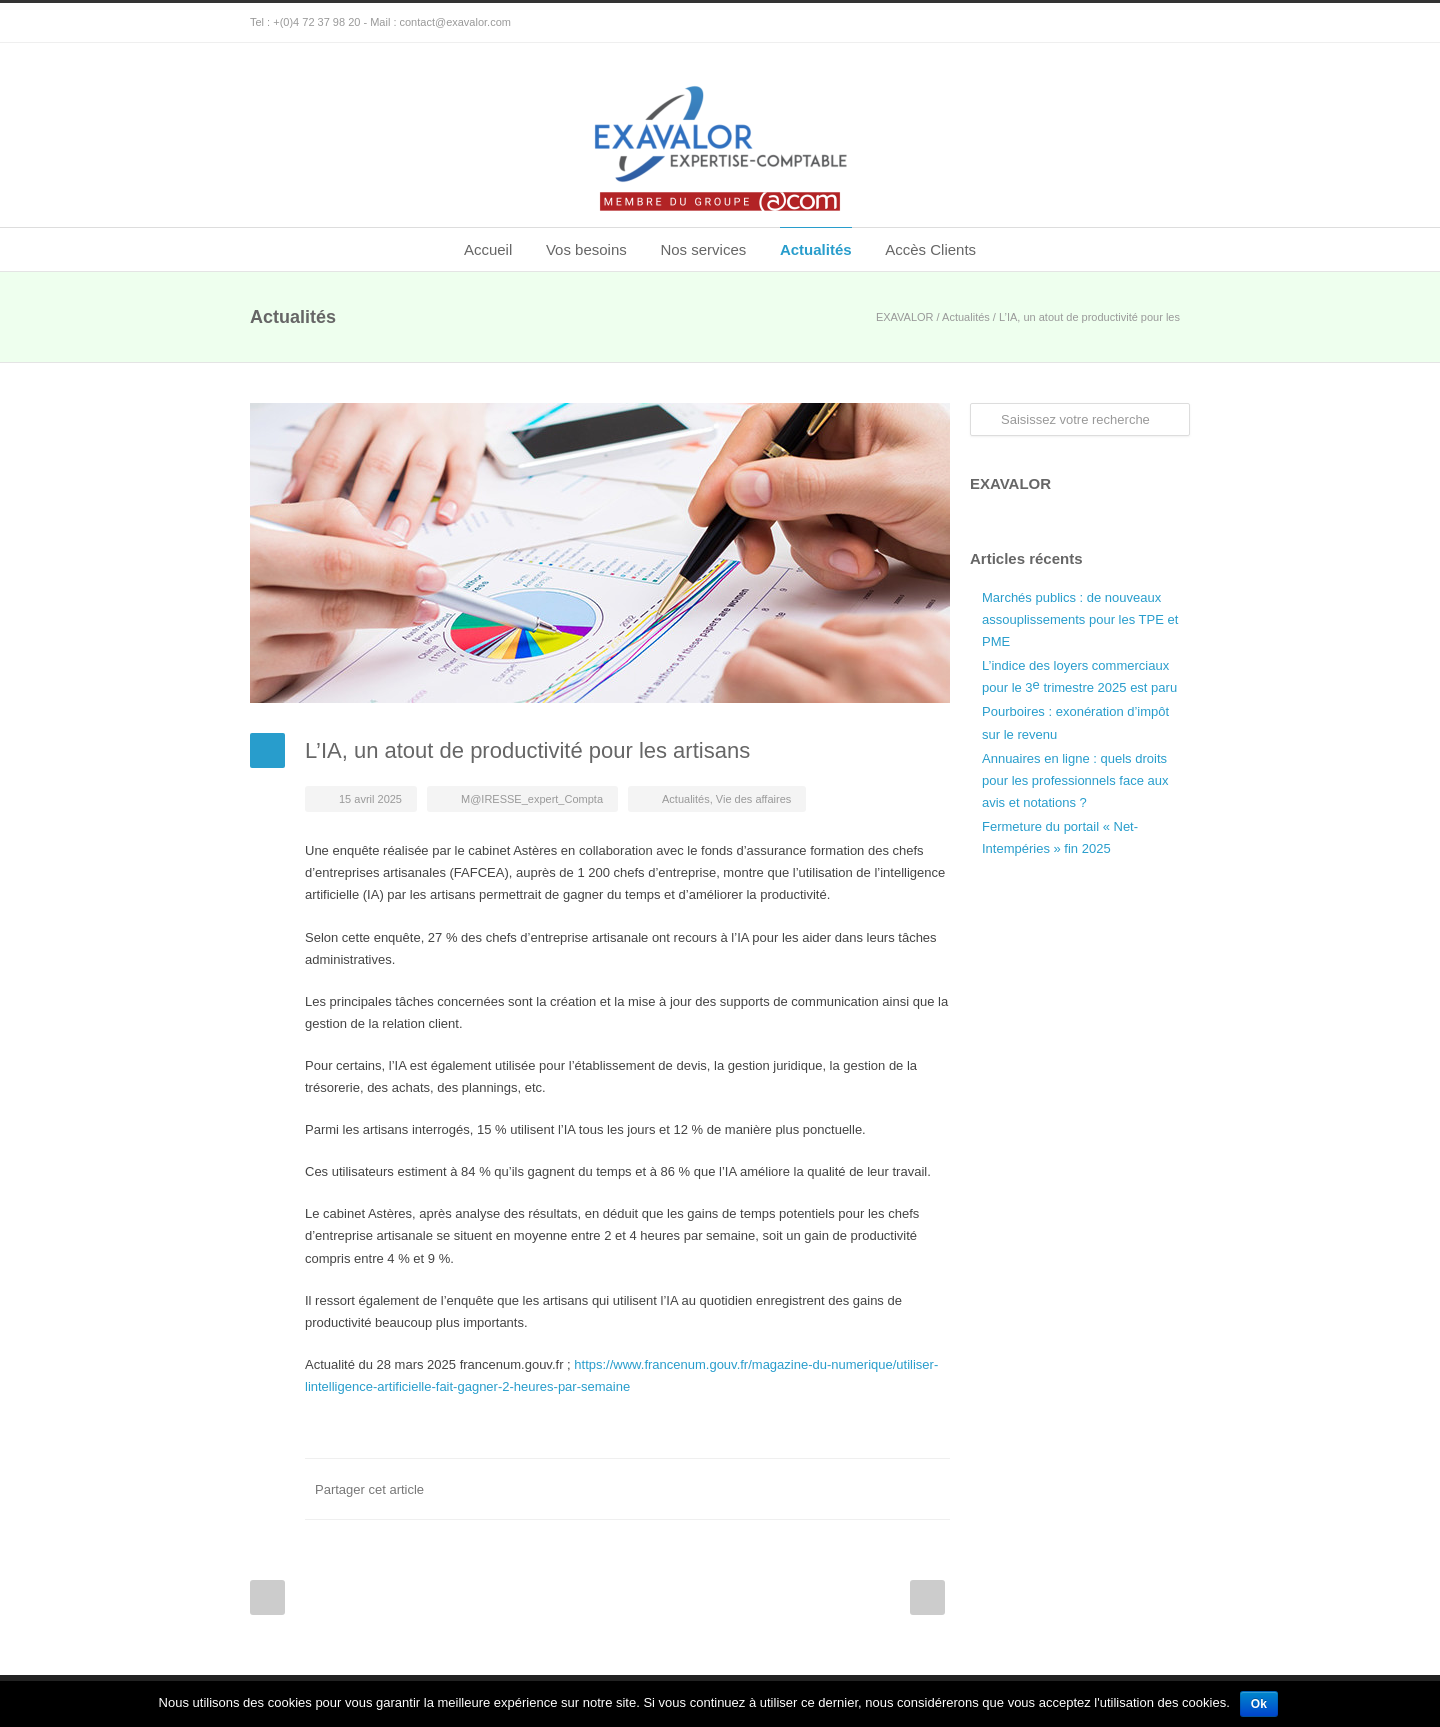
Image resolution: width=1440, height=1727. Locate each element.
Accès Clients (930, 249)
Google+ (1170, 23)
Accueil (488, 249)
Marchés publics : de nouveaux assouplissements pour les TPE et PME (1080, 619)
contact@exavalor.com (455, 22)
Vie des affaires (753, 799)
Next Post (927, 1597)
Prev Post (267, 1597)
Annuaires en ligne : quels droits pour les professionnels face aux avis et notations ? (1075, 780)
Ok (1259, 1704)
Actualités (816, 249)
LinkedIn (850, 1489)
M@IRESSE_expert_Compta (532, 799)
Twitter (810, 1489)
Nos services (703, 249)
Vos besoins (586, 249)
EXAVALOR (905, 317)
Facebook (770, 1489)
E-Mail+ (930, 1489)
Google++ (890, 1489)
